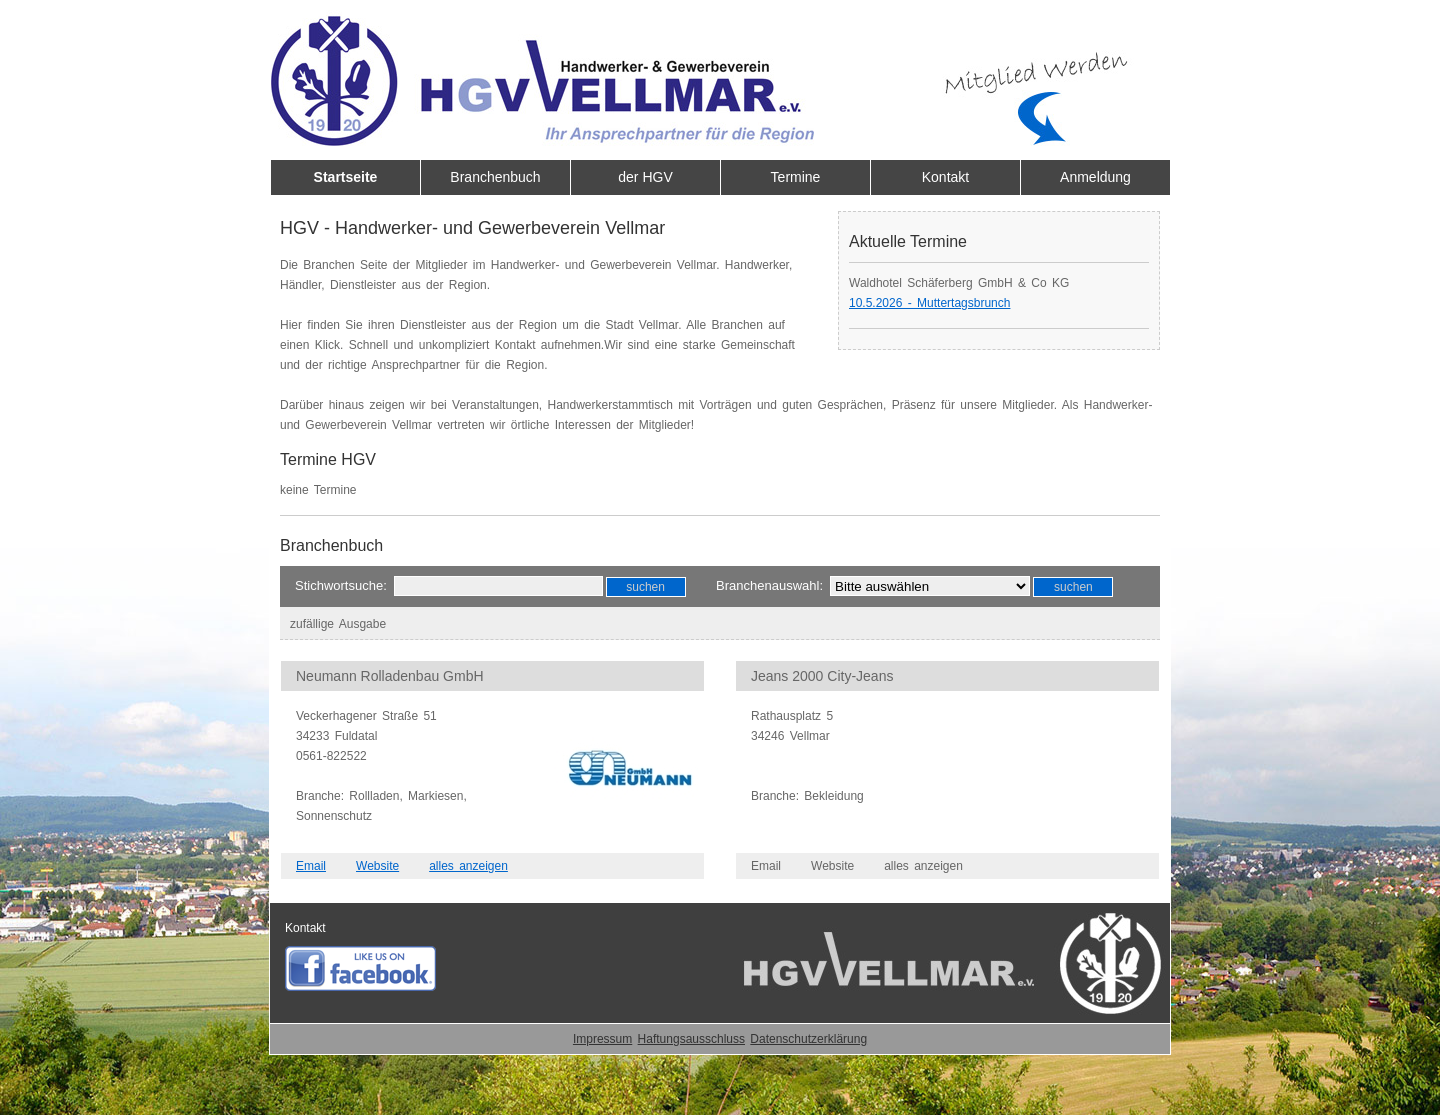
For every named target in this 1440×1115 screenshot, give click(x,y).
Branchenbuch (495, 177)
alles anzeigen (468, 866)
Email (311, 866)
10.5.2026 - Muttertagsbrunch (929, 303)
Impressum (602, 1039)
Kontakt (945, 177)
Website (377, 866)
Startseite (346, 177)
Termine (796, 177)
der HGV (645, 177)
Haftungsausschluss (691, 1039)
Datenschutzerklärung (808, 1039)
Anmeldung (1095, 177)
